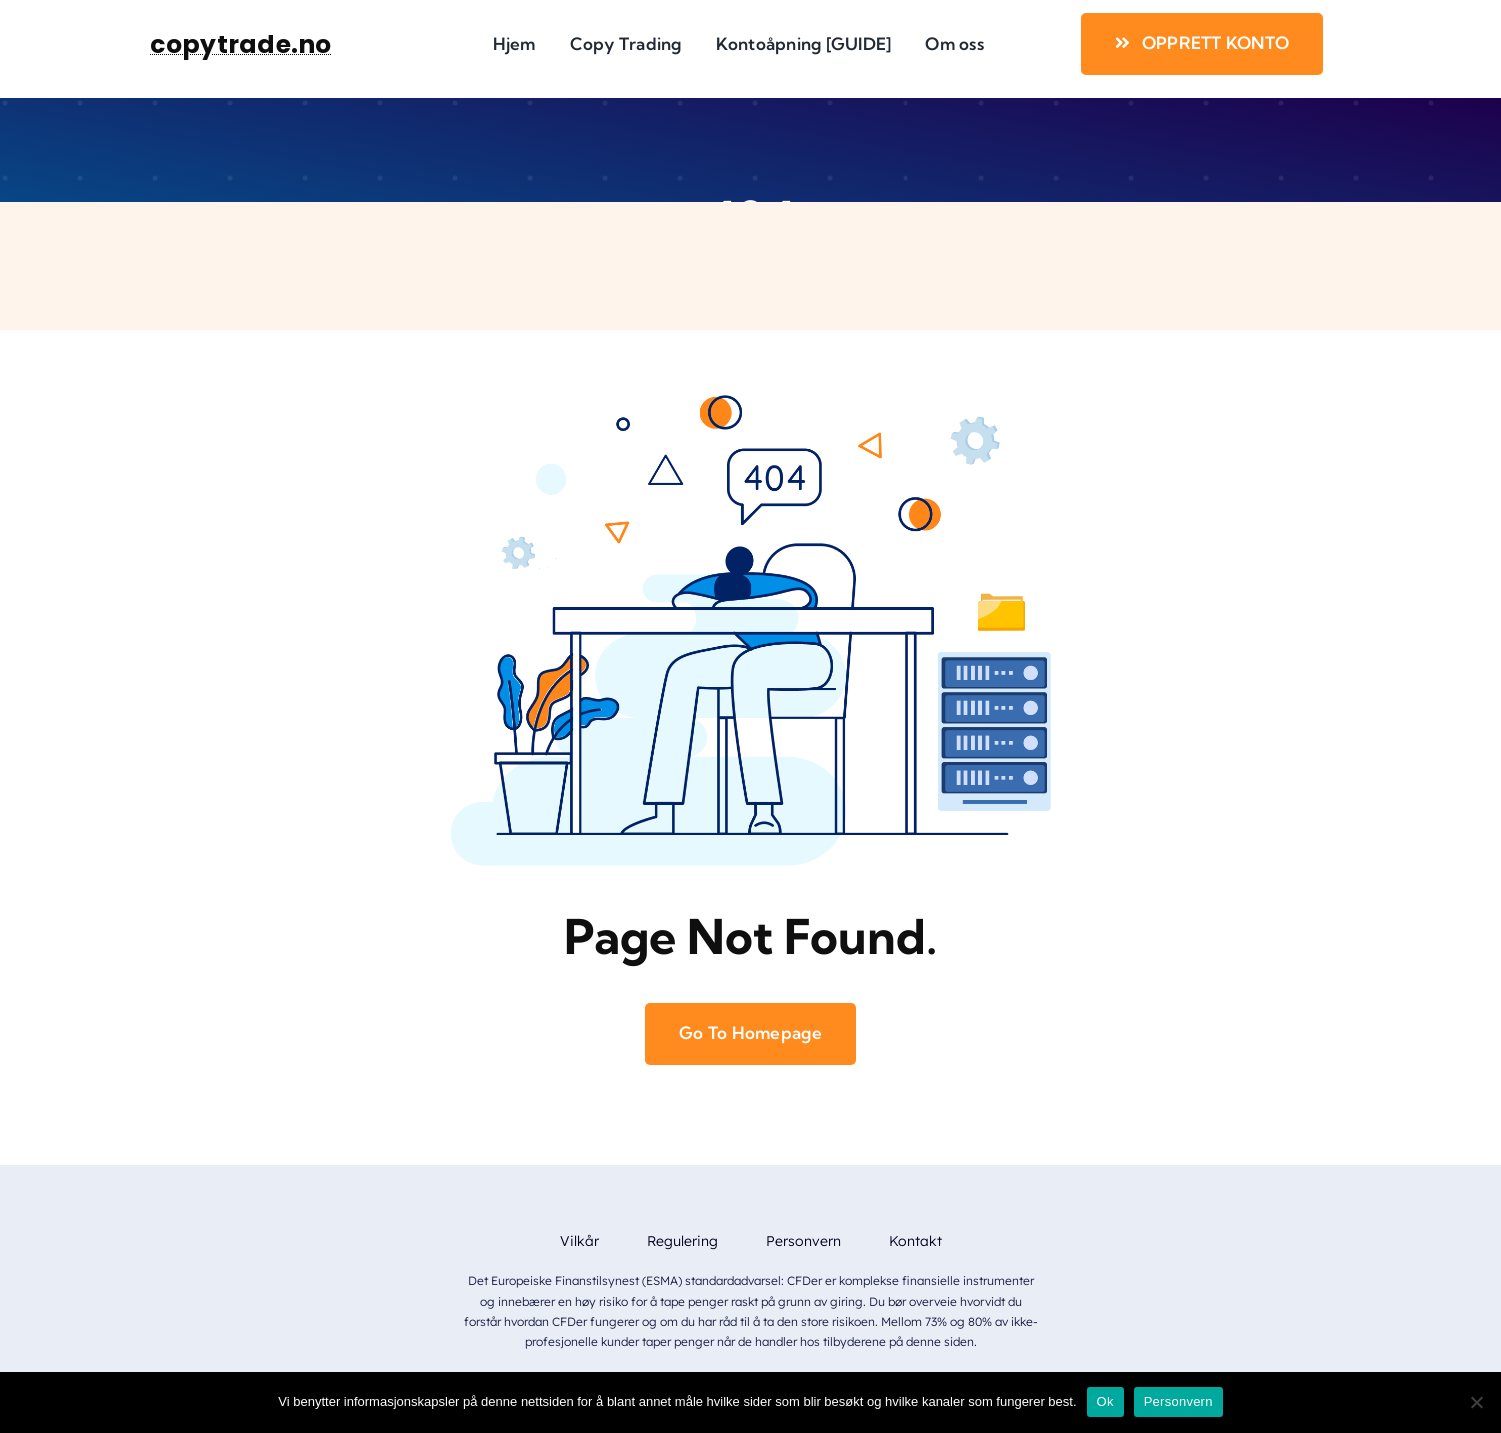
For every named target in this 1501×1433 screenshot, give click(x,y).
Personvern (1178, 1401)
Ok (1105, 1401)
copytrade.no (240, 44)
